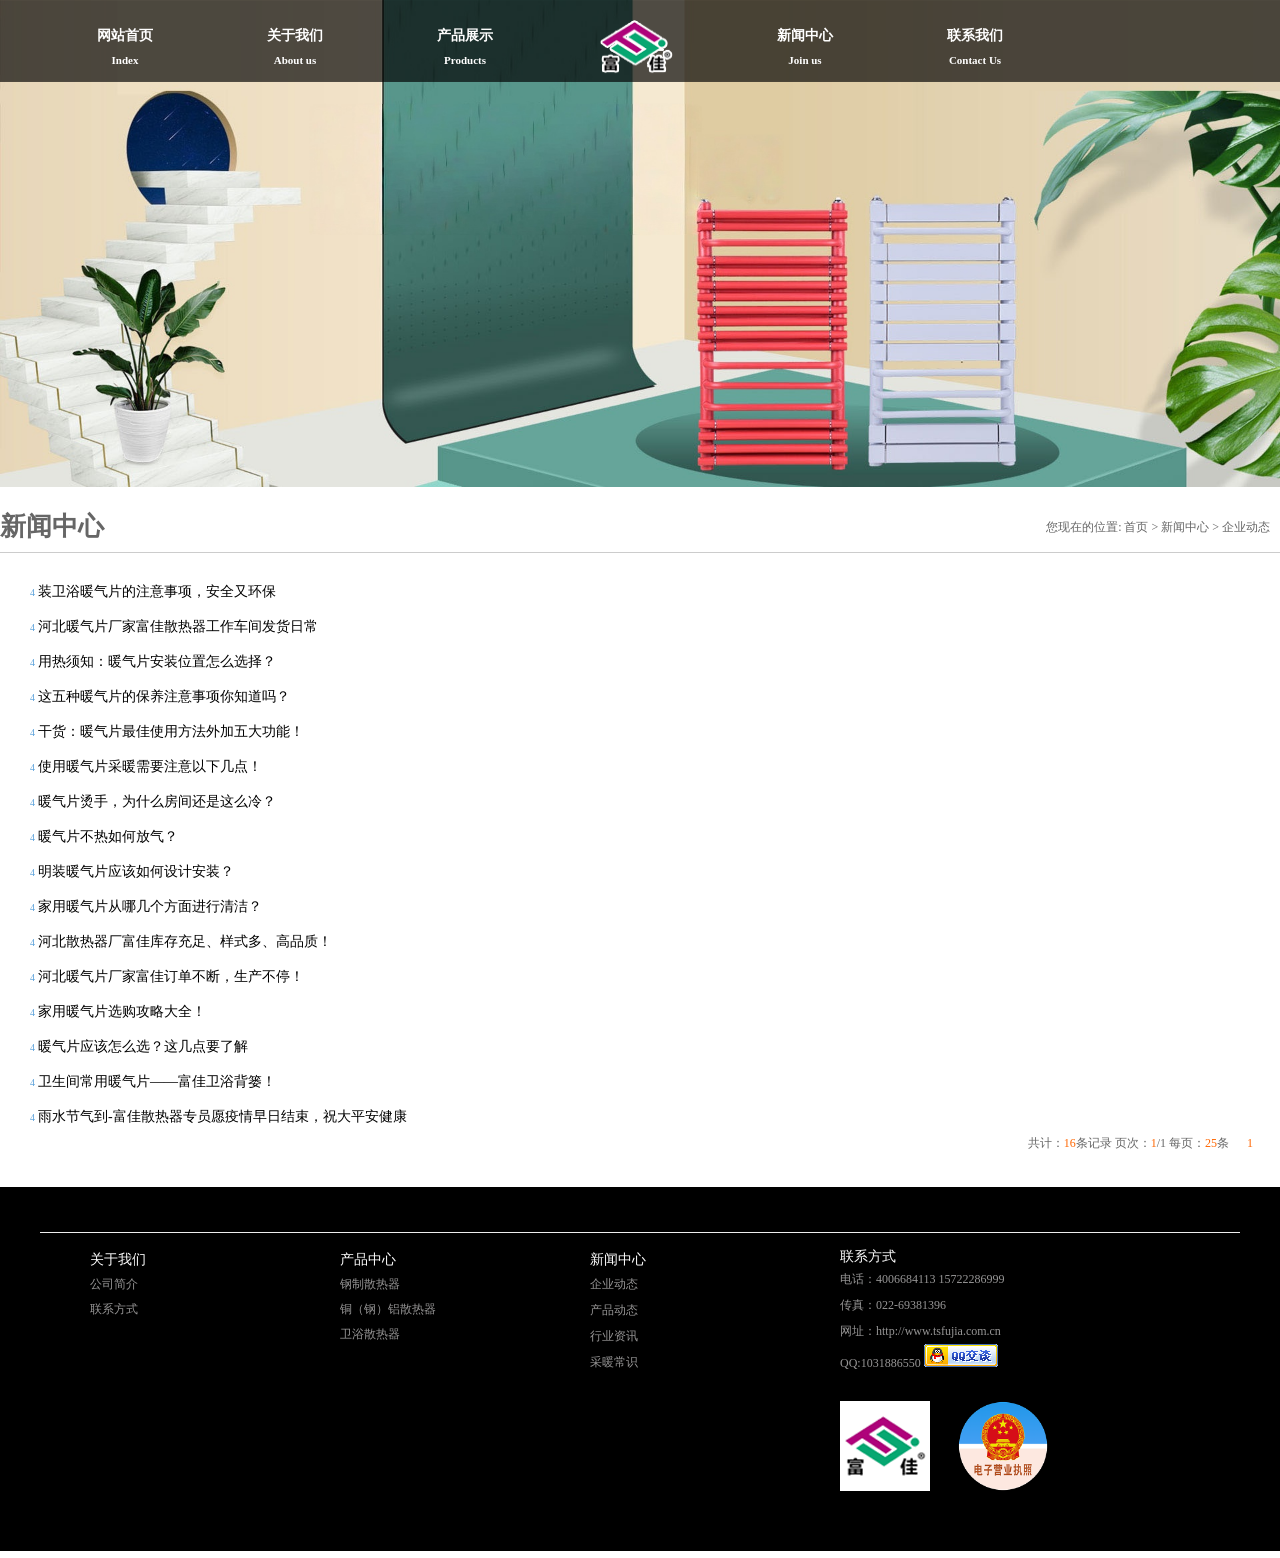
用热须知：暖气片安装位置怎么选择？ (157, 661)
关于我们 (118, 1259)
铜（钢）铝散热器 (388, 1309)
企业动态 (614, 1284)
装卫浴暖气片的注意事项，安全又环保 (157, 591)
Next (1226, 240)
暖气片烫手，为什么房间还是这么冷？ (157, 801)
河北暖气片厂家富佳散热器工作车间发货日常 (178, 626)
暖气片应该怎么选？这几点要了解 (143, 1046)
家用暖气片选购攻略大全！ (122, 1011)
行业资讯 (614, 1336)
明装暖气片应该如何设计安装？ (136, 871)
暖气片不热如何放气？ (108, 836)
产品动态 (614, 1310)
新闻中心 (618, 1259)
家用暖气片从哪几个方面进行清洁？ (150, 906)
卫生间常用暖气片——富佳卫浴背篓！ (157, 1081)
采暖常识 (614, 1362)
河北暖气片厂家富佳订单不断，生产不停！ (171, 976)
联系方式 (114, 1309)
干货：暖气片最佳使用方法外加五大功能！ (171, 731)
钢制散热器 (370, 1284)
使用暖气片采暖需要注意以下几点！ (150, 766)
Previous (54, 240)
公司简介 (114, 1284)
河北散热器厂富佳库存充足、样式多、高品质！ (185, 941)
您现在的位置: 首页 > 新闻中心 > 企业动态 (1158, 527)
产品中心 (368, 1259)
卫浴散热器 (370, 1334)
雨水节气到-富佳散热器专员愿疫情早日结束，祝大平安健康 (222, 1116)
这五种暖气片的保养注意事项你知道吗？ (164, 696)
